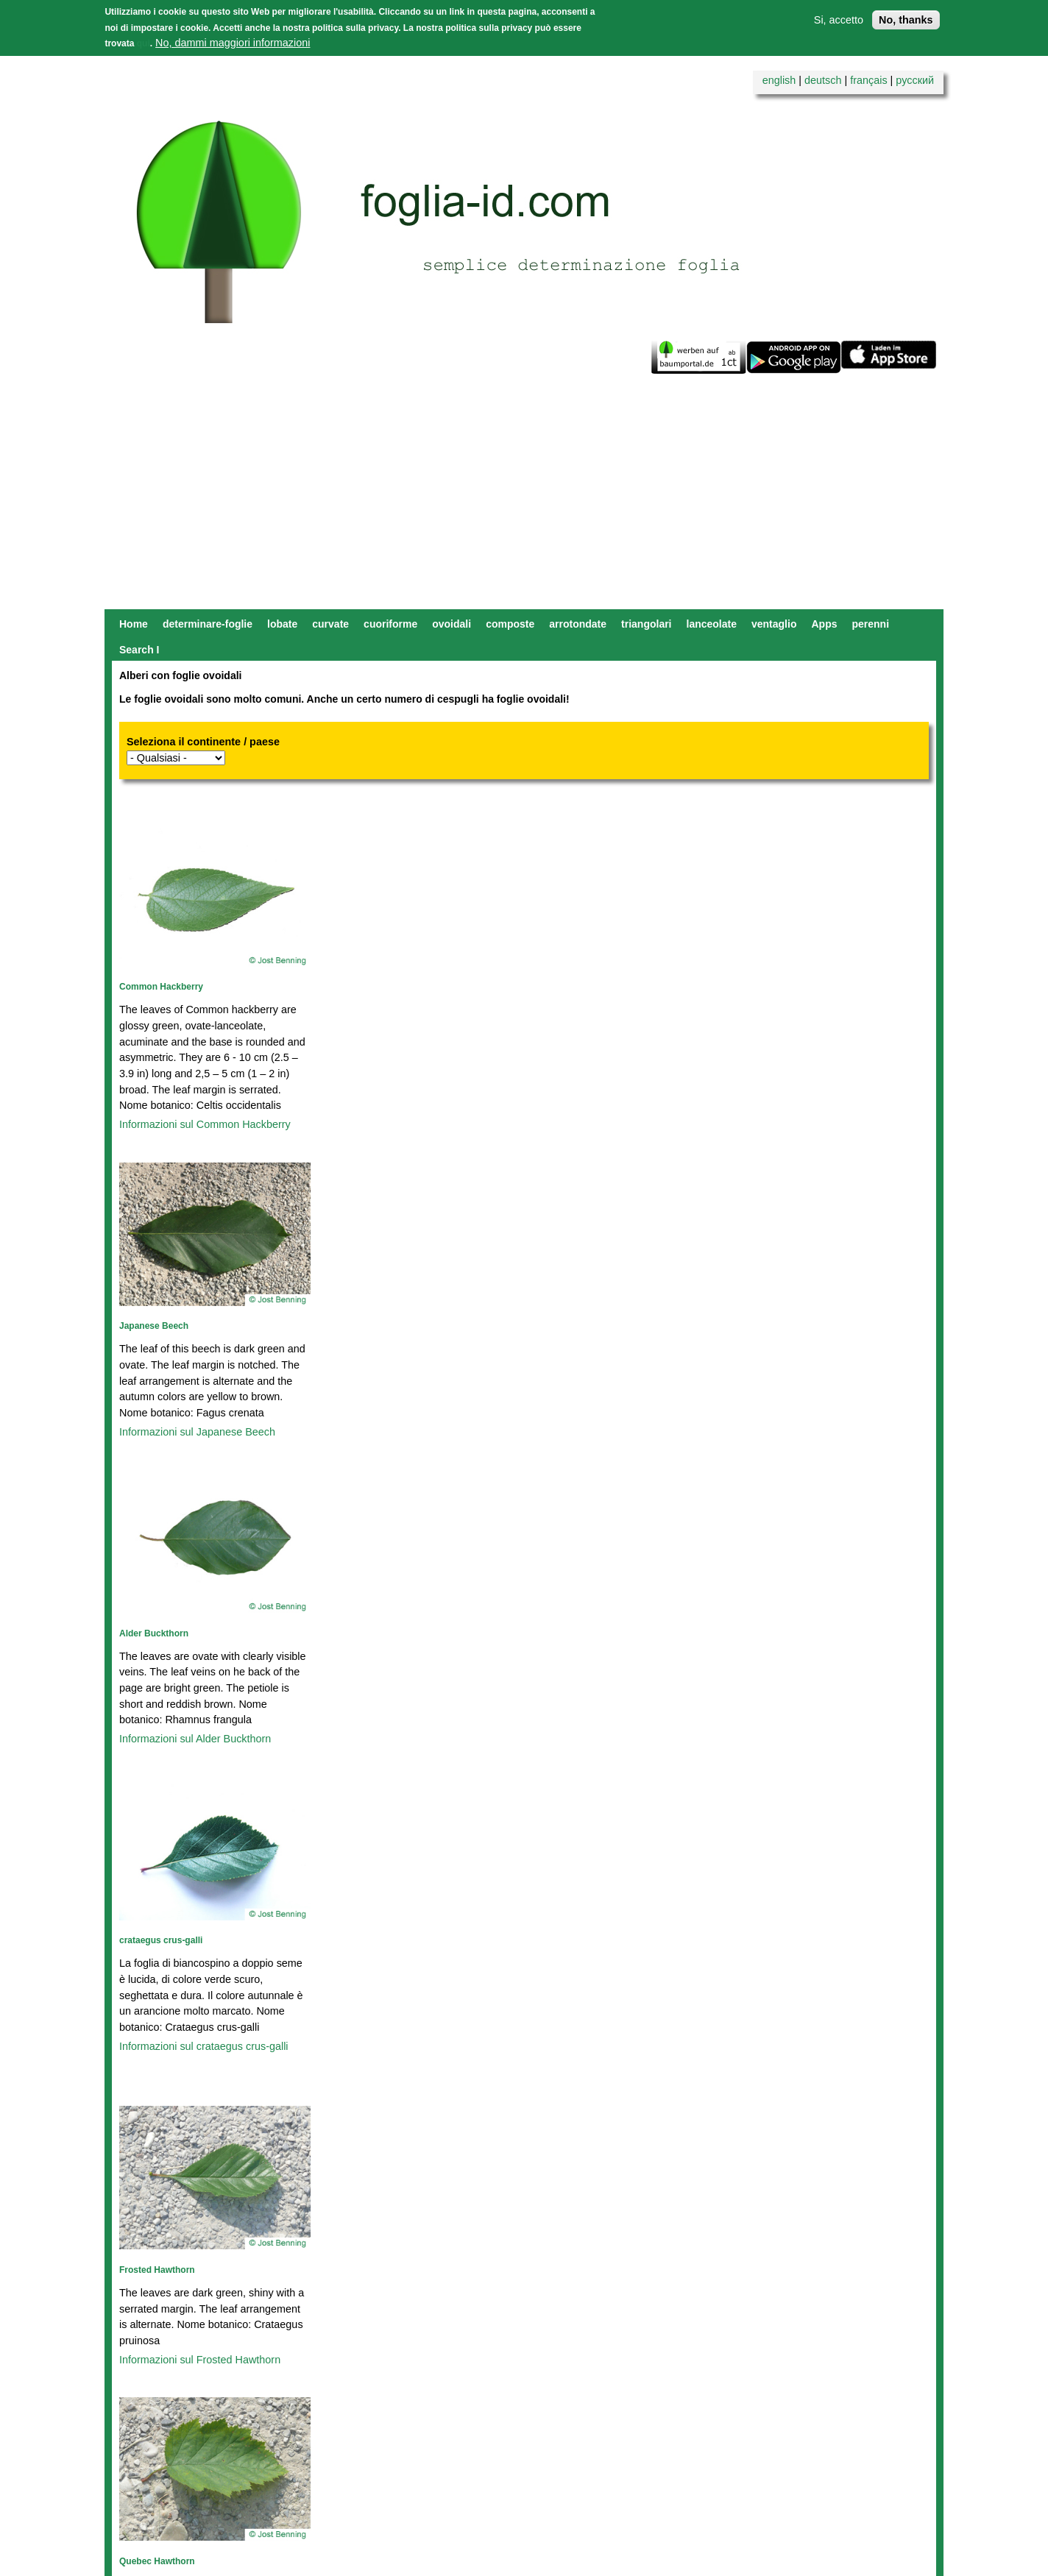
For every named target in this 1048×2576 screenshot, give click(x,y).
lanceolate (712, 624)
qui (143, 43)
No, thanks (906, 20)
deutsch (822, 80)
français (868, 80)
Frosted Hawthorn (157, 2270)
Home (133, 624)
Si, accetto (838, 20)
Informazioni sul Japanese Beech (197, 1432)
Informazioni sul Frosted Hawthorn (199, 2360)
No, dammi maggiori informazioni (232, 43)
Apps (824, 624)
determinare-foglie (207, 624)
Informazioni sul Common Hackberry (205, 1124)
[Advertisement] (524, 499)
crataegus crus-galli (160, 1940)
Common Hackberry (161, 987)
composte (510, 624)
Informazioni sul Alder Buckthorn (195, 1739)
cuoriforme (390, 624)
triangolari (646, 624)
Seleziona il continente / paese (203, 742)
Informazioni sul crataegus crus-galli (203, 2046)
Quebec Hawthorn (157, 2561)
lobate (282, 624)
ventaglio (773, 624)
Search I (139, 650)
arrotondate (577, 624)
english (779, 80)
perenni (870, 624)
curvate (330, 624)
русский (915, 80)
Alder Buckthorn (153, 1633)
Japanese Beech (153, 1326)
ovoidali (451, 624)
